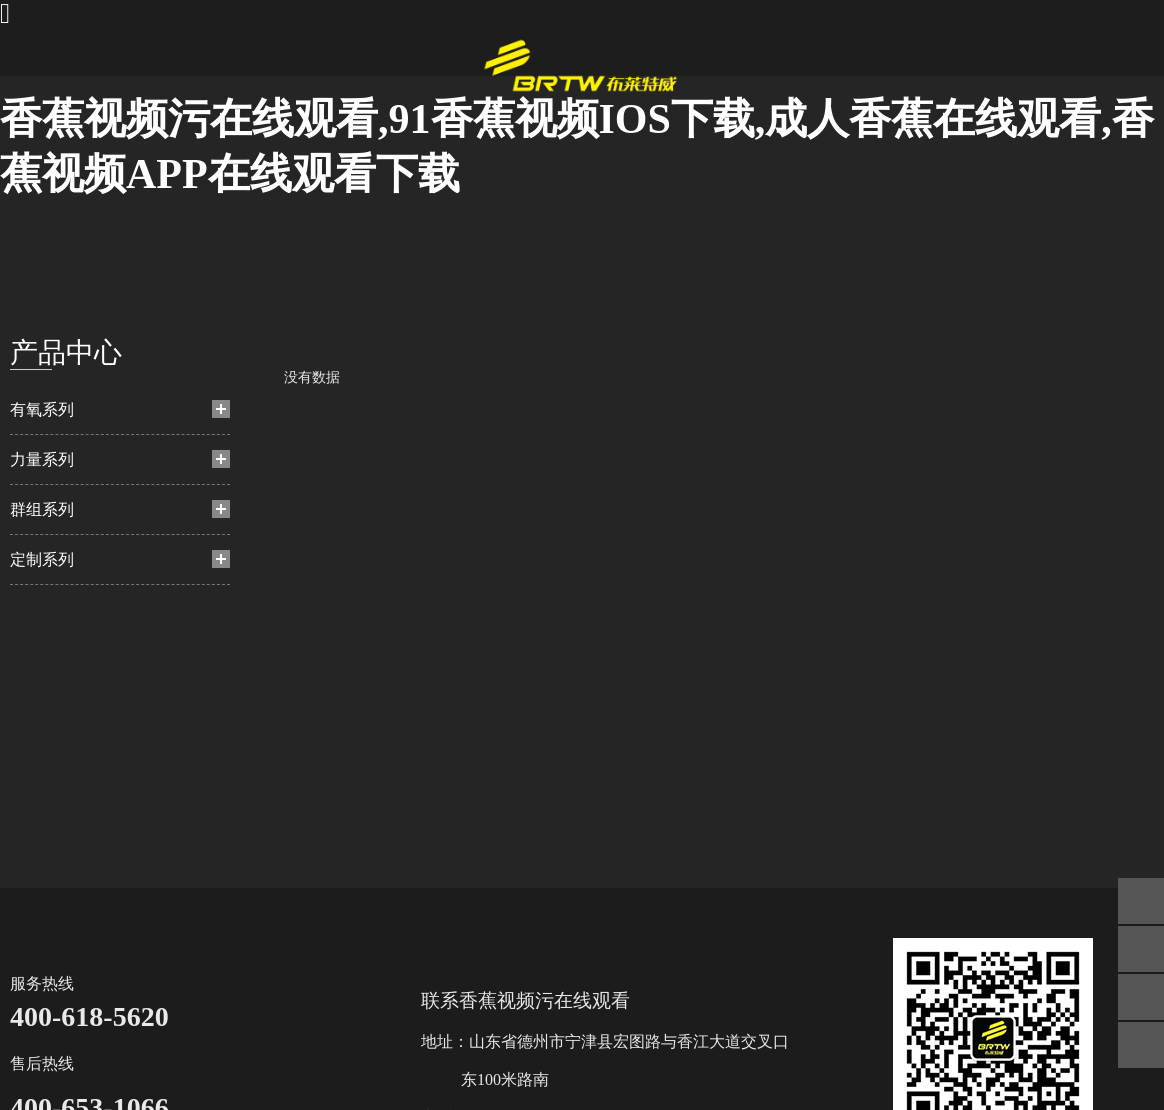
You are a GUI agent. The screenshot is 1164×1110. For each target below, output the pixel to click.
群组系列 (42, 509)
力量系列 (42, 459)
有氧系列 (42, 409)
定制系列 (42, 559)
